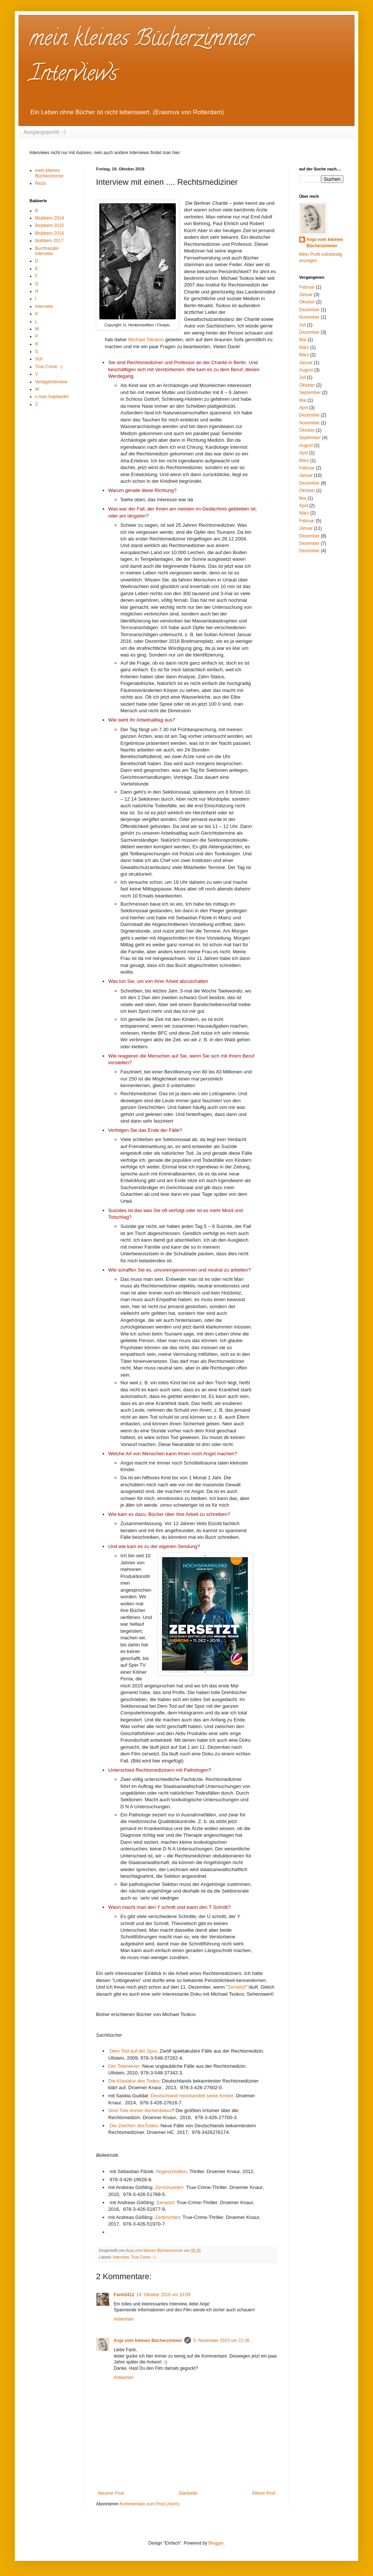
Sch (39, 359)
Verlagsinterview (51, 381)
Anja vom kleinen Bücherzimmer (148, 2340)
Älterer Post (263, 2493)
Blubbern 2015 (49, 225)
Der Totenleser (124, 2066)
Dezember (309, 309)
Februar (307, 287)
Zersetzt (237, 1987)
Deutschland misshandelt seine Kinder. (193, 2095)
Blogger (215, 2543)
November (309, 317)
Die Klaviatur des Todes (133, 2081)
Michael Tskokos (146, 339)
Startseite (188, 2493)
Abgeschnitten (171, 2171)
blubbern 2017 (49, 240)
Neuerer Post (111, 2493)
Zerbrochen (167, 2217)
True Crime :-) (143, 2257)
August (306, 370)
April (303, 407)
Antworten (124, 2319)
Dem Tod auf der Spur (133, 2051)
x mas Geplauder (52, 396)
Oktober (307, 302)
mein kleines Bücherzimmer (49, 173)
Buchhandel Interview (46, 251)
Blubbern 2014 (49, 218)
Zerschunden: (170, 2187)
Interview (121, 2257)
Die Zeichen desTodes (134, 2125)
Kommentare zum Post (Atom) (149, 2504)
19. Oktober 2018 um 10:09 (163, 2294)
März (304, 347)
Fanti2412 (124, 2294)
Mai (302, 339)
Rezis (40, 183)
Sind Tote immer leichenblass (139, 2110)
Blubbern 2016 (49, 233)
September (310, 392)
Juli (302, 324)
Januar (306, 294)
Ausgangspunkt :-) (45, 132)
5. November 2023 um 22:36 (221, 2340)
